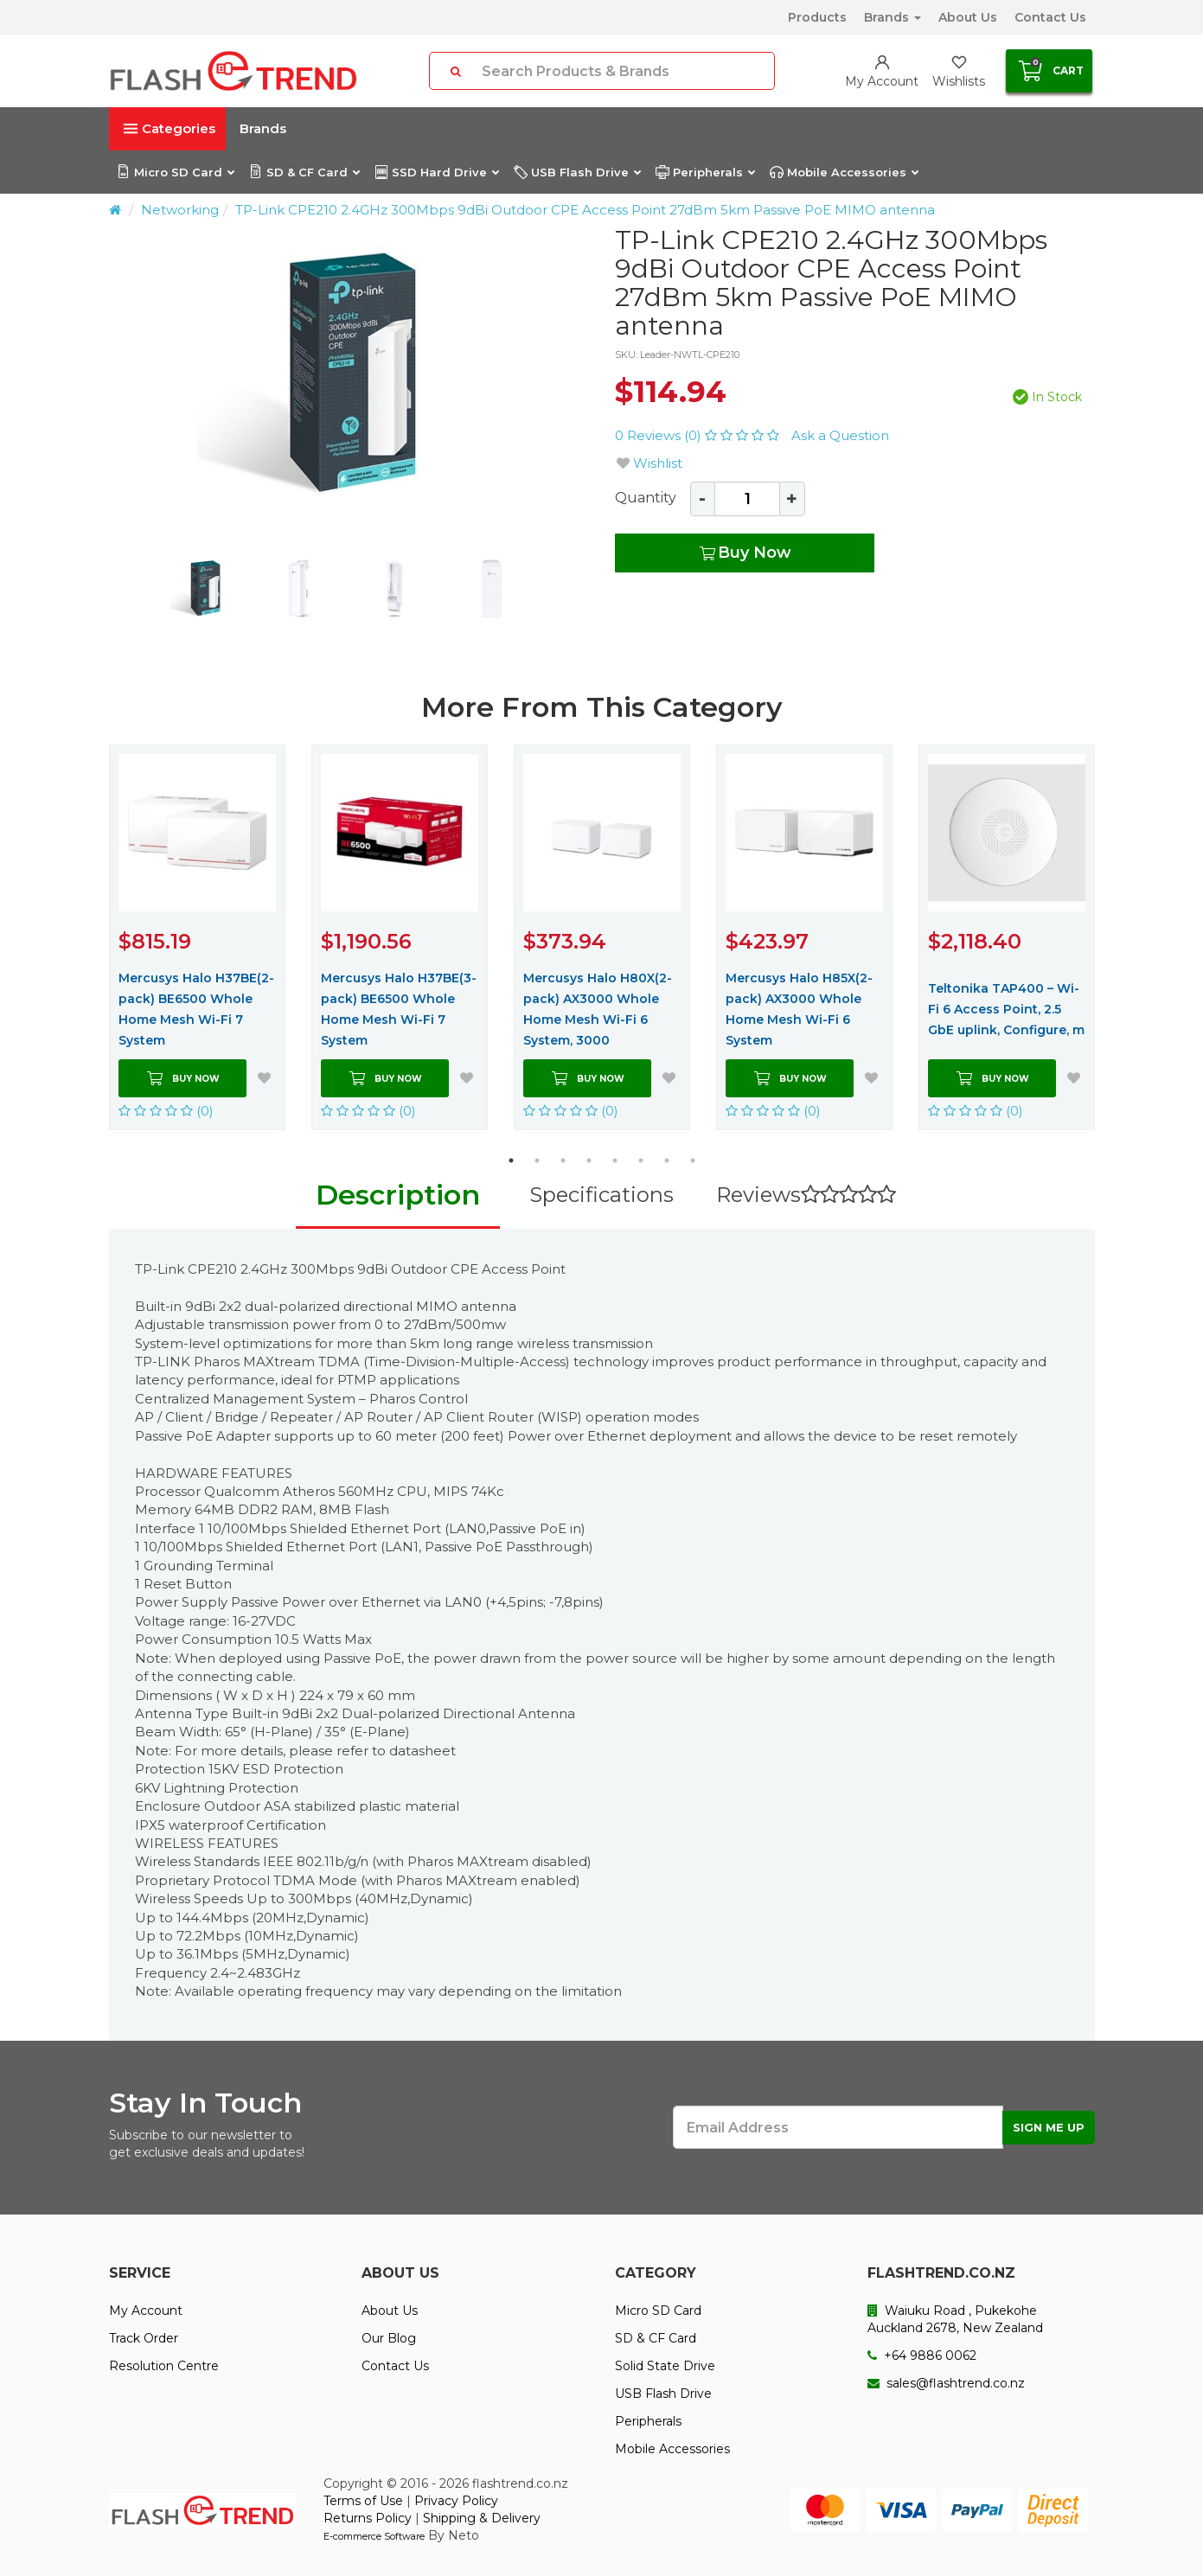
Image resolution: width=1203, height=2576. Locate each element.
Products (817, 17)
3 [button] (563, 1160)
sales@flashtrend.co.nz (946, 2383)
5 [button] (615, 1160)
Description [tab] (398, 1194)
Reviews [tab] (806, 1194)
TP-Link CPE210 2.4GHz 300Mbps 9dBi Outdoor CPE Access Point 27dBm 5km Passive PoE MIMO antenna (585, 209)
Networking (180, 209)
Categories (169, 128)
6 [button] (640, 1160)
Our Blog (389, 2338)
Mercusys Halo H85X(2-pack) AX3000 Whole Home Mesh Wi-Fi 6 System (799, 1009)
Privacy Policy (456, 2501)
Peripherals (705, 172)
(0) (166, 1111)
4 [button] (589, 1160)
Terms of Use (363, 2501)
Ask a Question (840, 435)
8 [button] (692, 1160)
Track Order (143, 2338)
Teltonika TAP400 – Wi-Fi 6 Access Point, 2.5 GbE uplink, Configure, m (1006, 1009)
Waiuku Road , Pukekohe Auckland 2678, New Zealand (955, 2319)
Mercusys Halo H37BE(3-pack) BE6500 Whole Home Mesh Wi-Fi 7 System (399, 1009)
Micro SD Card (175, 172)
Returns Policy (367, 2518)
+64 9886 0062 (921, 2355)
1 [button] (511, 1160)
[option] (349, 377)
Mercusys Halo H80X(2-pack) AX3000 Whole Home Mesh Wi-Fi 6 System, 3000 (597, 1009)
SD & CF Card (304, 172)
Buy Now (744, 553)
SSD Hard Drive (436, 172)
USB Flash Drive (576, 172)
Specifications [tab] (601, 1194)
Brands (892, 17)
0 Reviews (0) (699, 435)
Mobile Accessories (843, 172)
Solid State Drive (665, 2366)
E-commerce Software (374, 2536)
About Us (967, 17)
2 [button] (537, 1160)
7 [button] (666, 1160)
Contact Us (1050, 17)
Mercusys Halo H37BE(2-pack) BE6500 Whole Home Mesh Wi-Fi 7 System (196, 1009)
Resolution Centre (164, 2366)
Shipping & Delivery (482, 2518)
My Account (145, 2310)
